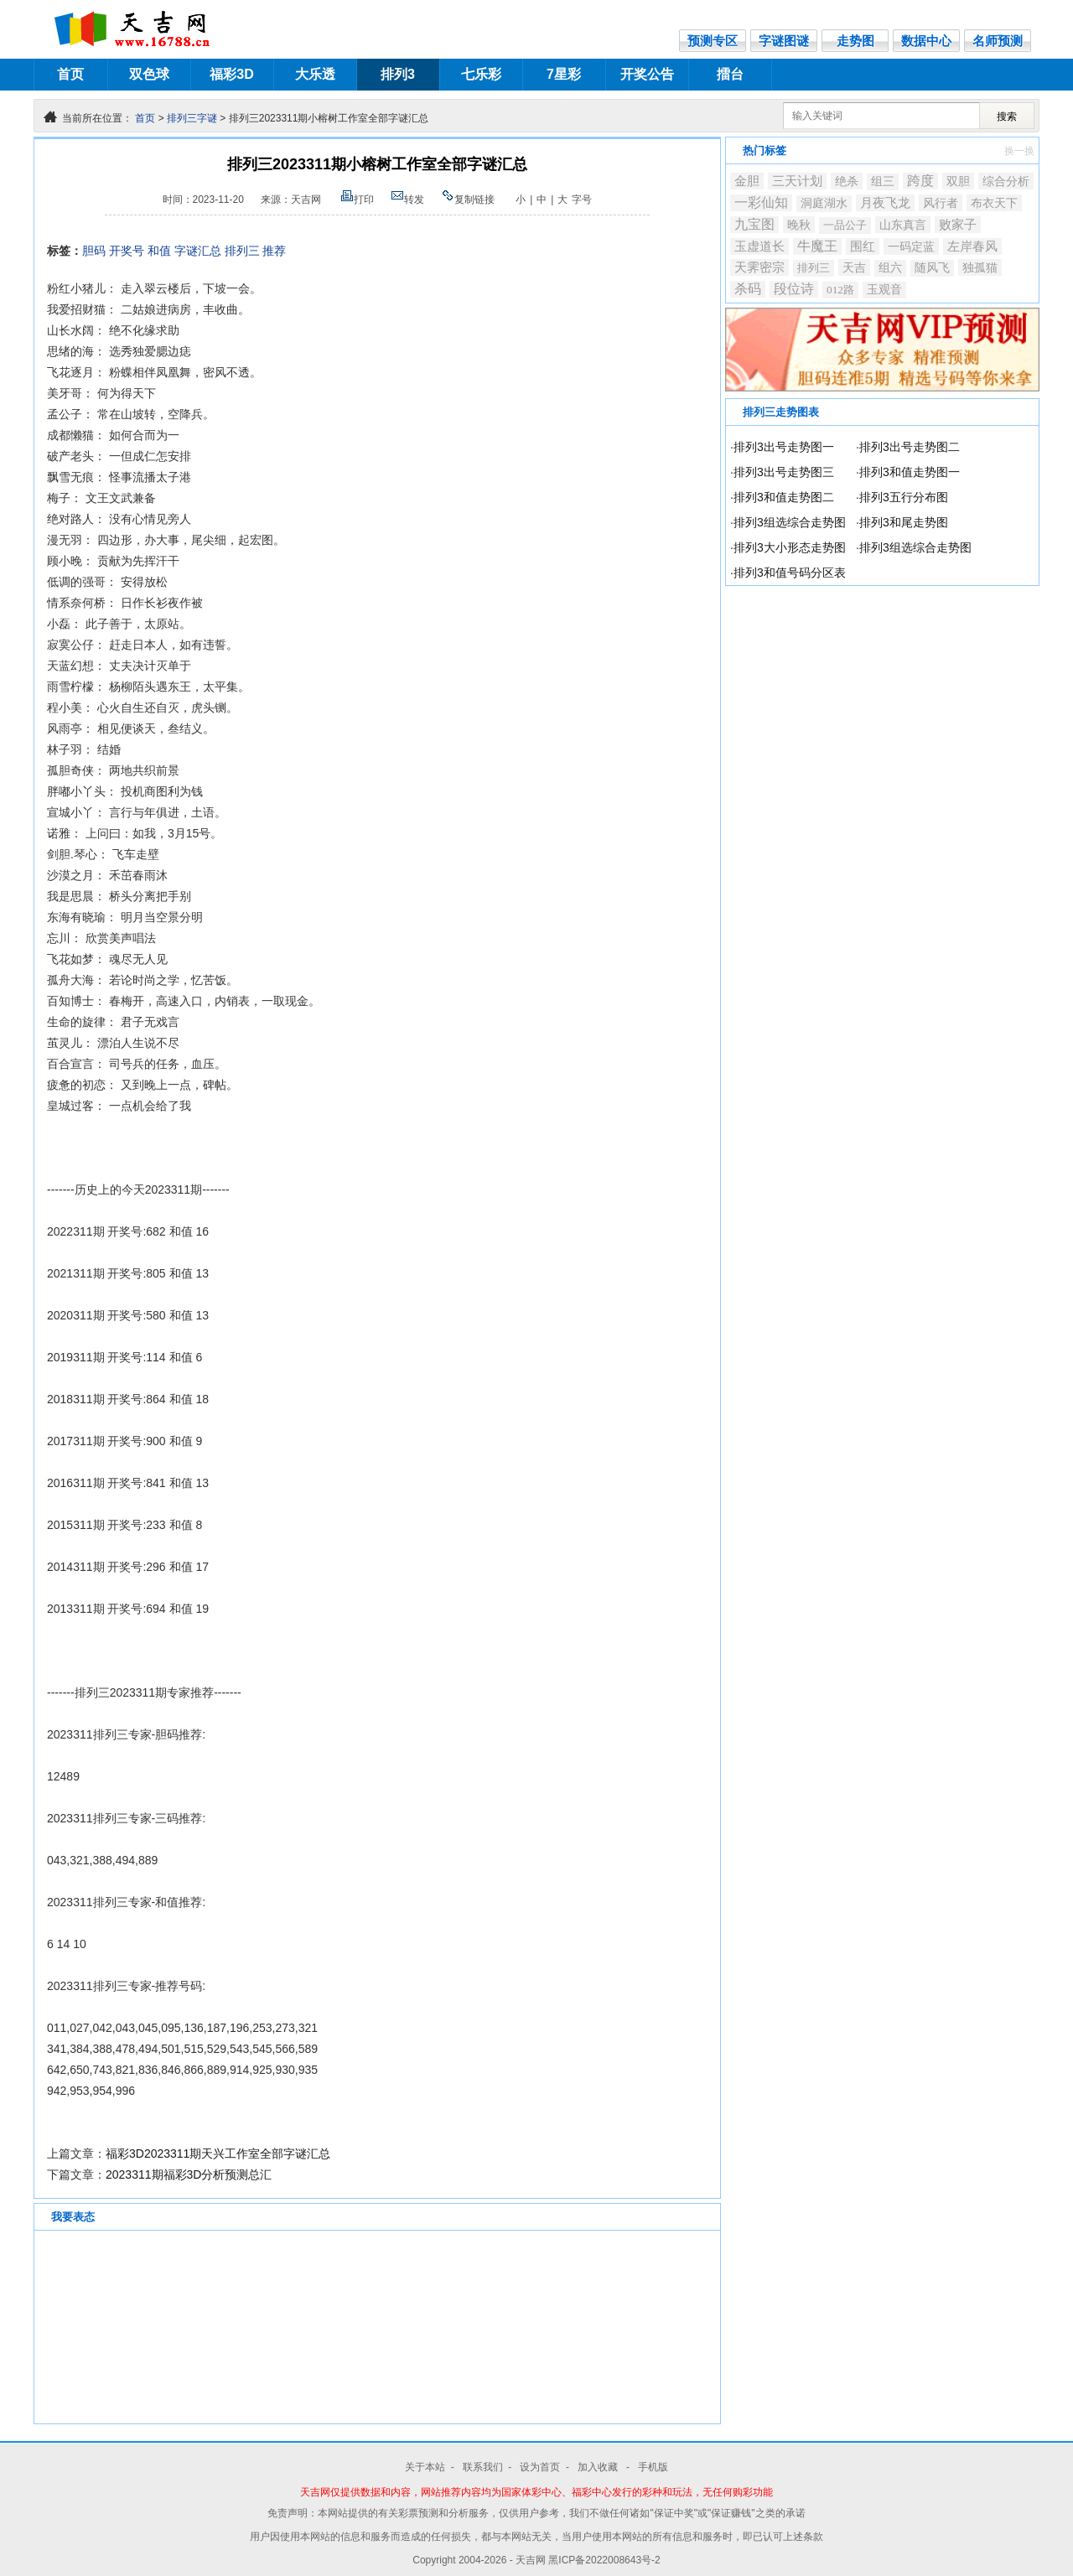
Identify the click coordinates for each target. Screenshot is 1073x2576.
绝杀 (846, 181)
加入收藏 (599, 2467)
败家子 (958, 224)
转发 (407, 199)
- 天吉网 (529, 2560)
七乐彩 (481, 74)
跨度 (920, 181)
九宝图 (754, 224)
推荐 (274, 250)
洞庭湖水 (824, 203)
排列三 (242, 250)
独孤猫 (980, 267)
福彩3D (231, 74)
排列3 (398, 74)
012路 (840, 289)
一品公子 (845, 225)
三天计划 (797, 181)
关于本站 (425, 2467)
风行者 (940, 203)
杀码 (747, 289)
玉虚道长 (759, 246)
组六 (890, 268)
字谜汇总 (197, 250)
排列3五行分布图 (903, 497)
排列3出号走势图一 (783, 447)
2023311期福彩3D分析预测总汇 (189, 2174)
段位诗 (794, 289)
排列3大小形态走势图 (789, 547)
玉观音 (884, 289)
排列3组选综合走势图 (789, 522)
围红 (862, 246)
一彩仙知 (761, 202)
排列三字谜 (192, 118)
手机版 (653, 2467)
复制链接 (468, 199)
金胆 (746, 181)
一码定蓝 (911, 246)
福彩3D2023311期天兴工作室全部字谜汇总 (218, 2153)
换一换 (1019, 151)
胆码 (94, 250)
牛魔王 (817, 246)
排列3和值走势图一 (909, 472)
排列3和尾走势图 (903, 522)
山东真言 (902, 224)
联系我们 (483, 2467)
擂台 (730, 74)
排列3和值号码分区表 (789, 572)
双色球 (149, 74)
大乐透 (315, 74)
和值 (159, 250)
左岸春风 (972, 246)
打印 (357, 199)
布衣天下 (994, 203)
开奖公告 (647, 74)
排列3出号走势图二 (909, 447)
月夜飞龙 (885, 203)
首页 (70, 74)
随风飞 (932, 268)
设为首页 (540, 2467)
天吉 (854, 267)
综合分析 (1005, 181)
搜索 (1007, 116)
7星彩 (564, 74)
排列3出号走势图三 (783, 472)
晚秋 (799, 224)
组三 (882, 181)
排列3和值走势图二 (783, 497)
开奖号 (126, 250)
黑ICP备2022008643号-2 (604, 2560)
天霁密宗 (759, 267)
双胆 (958, 181)
